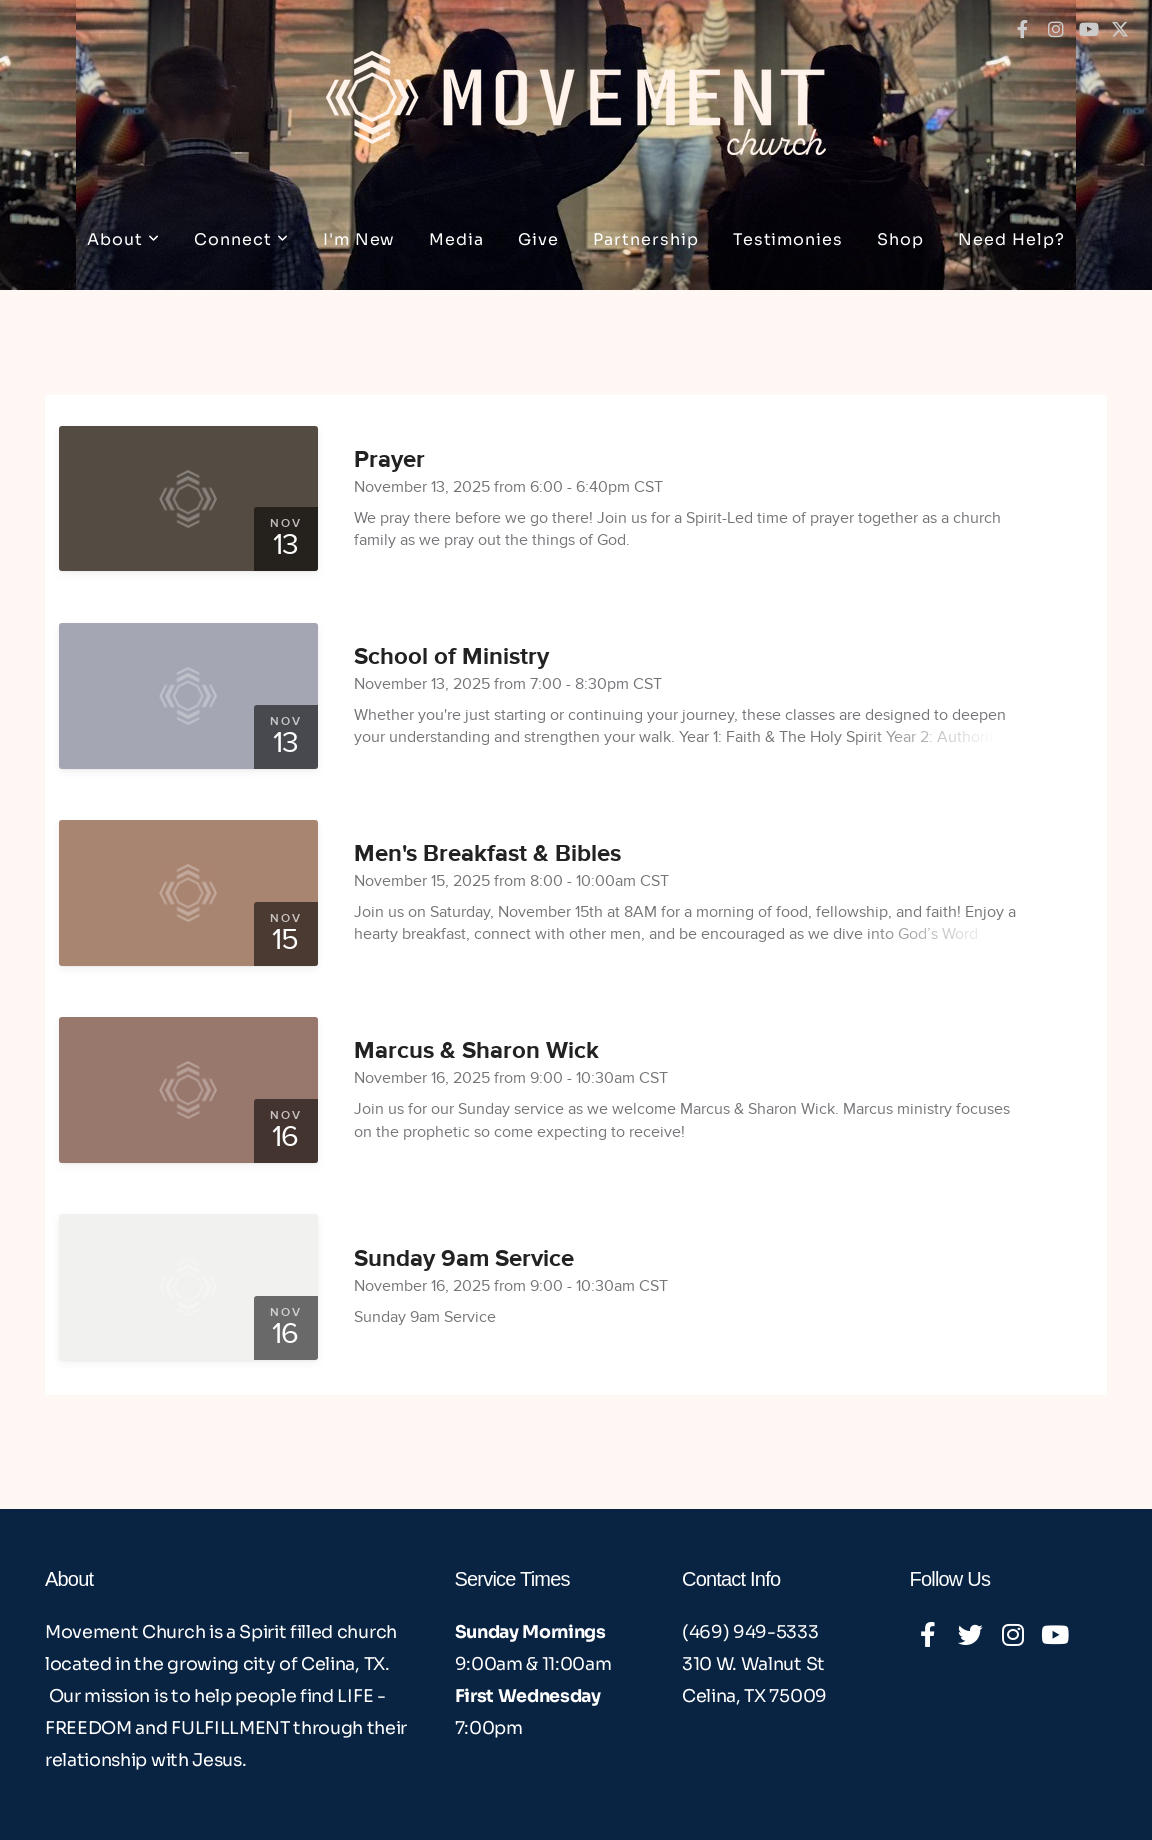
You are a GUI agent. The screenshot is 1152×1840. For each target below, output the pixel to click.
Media (456, 239)
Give (538, 239)
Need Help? (1011, 239)
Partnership (646, 239)
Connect (241, 239)
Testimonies (788, 239)
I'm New (359, 239)
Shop (900, 239)
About (123, 239)
